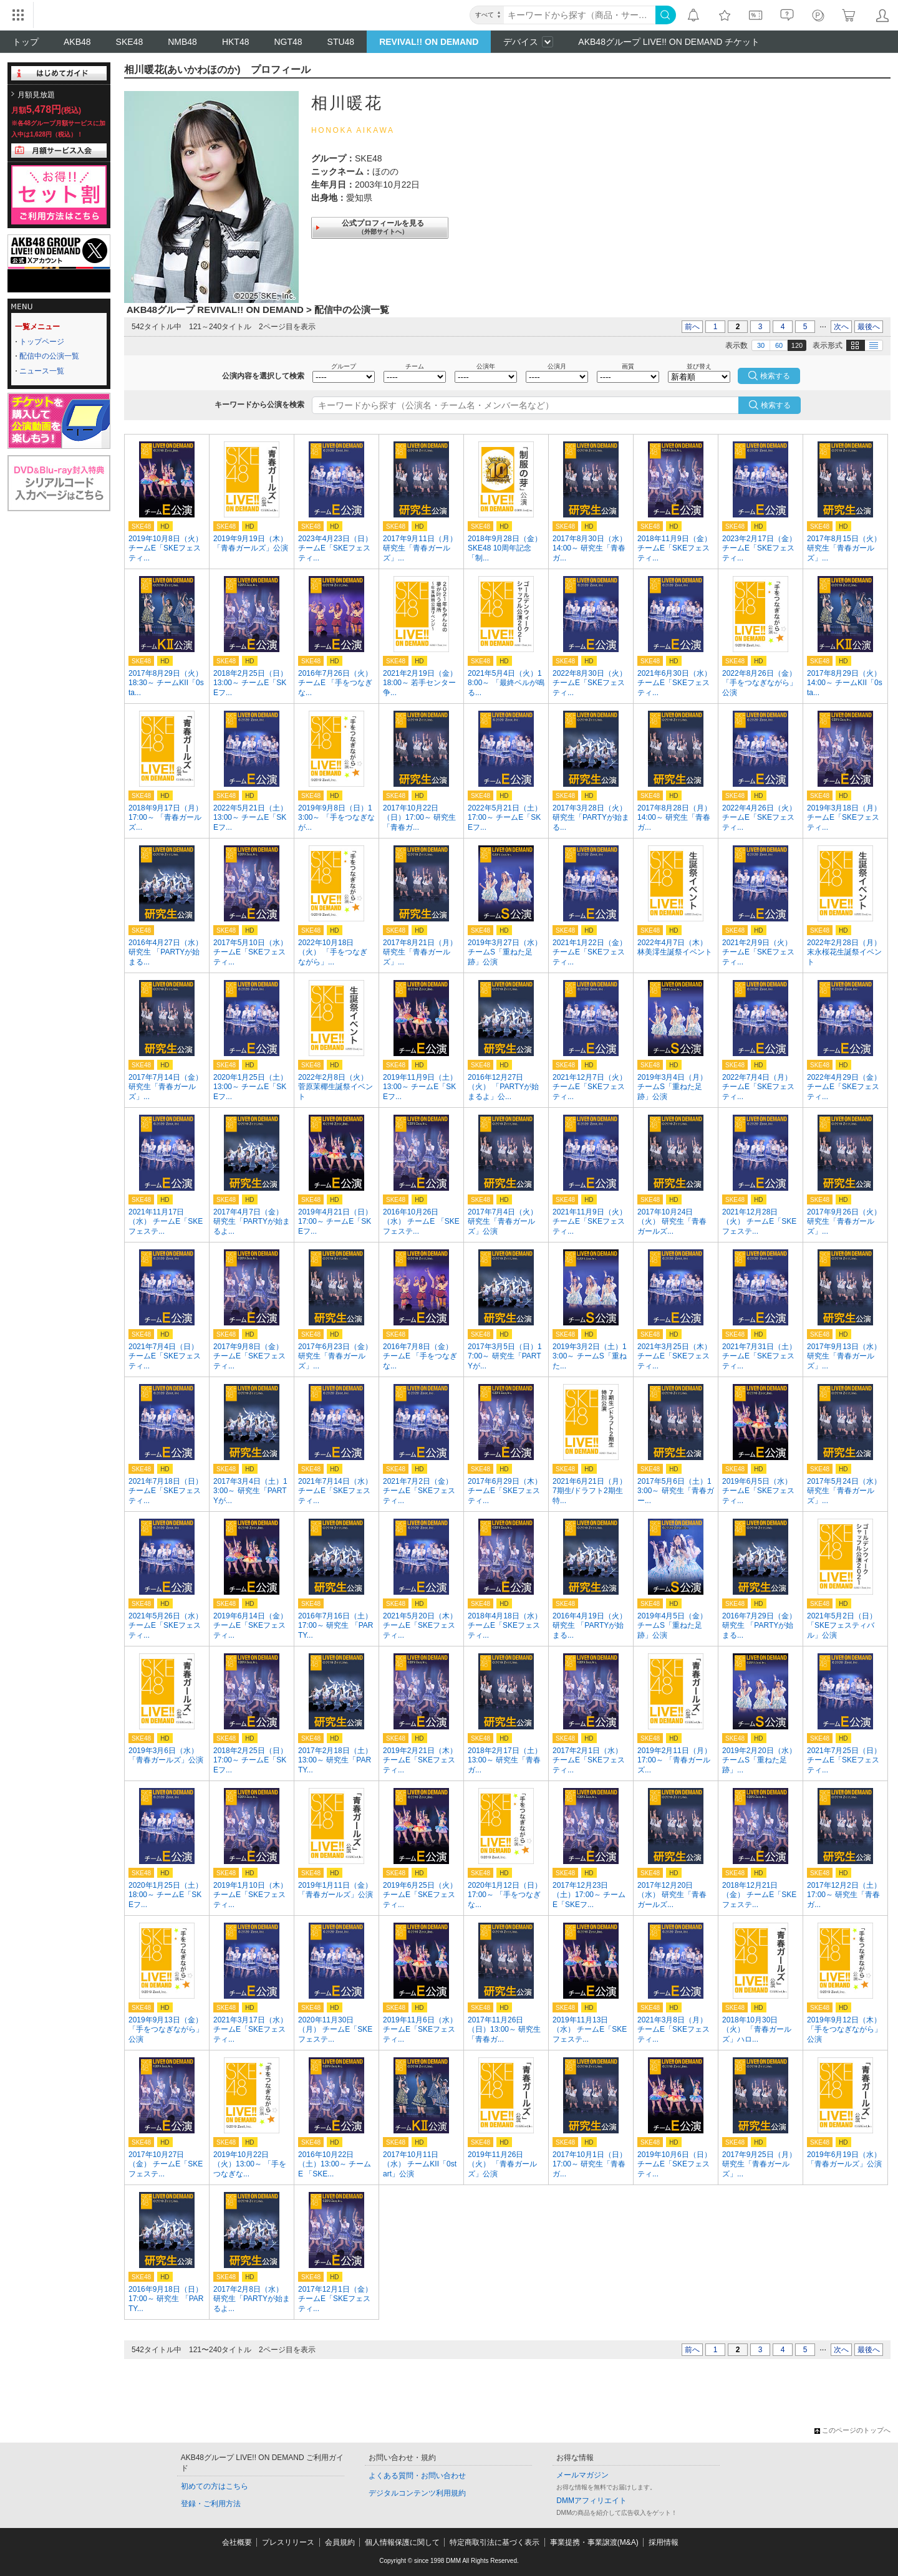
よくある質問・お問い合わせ (417, 2475)
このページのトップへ (852, 2430)
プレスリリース (288, 2542)
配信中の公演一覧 (49, 356)
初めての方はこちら (214, 2486)
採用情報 (663, 2542)
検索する (776, 405)
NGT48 (288, 42)
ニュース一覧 (41, 371)
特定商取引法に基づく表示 (494, 2542)
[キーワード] (579, 15)
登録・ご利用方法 (211, 2503)
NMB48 (182, 42)
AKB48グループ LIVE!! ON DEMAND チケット (669, 42)
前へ (692, 326)
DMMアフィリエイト (591, 2500)
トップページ (41, 341)
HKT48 (235, 42)
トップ (25, 42)
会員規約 (340, 2542)
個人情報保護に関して (402, 2542)
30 (761, 345)
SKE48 (129, 42)
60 (779, 345)
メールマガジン (582, 2475)
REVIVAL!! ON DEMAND (428, 42)
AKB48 (77, 42)
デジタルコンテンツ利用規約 (417, 2493)
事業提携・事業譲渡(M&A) (594, 2542)
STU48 (341, 42)
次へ (841, 326)
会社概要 (237, 2542)
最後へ (868, 326)
